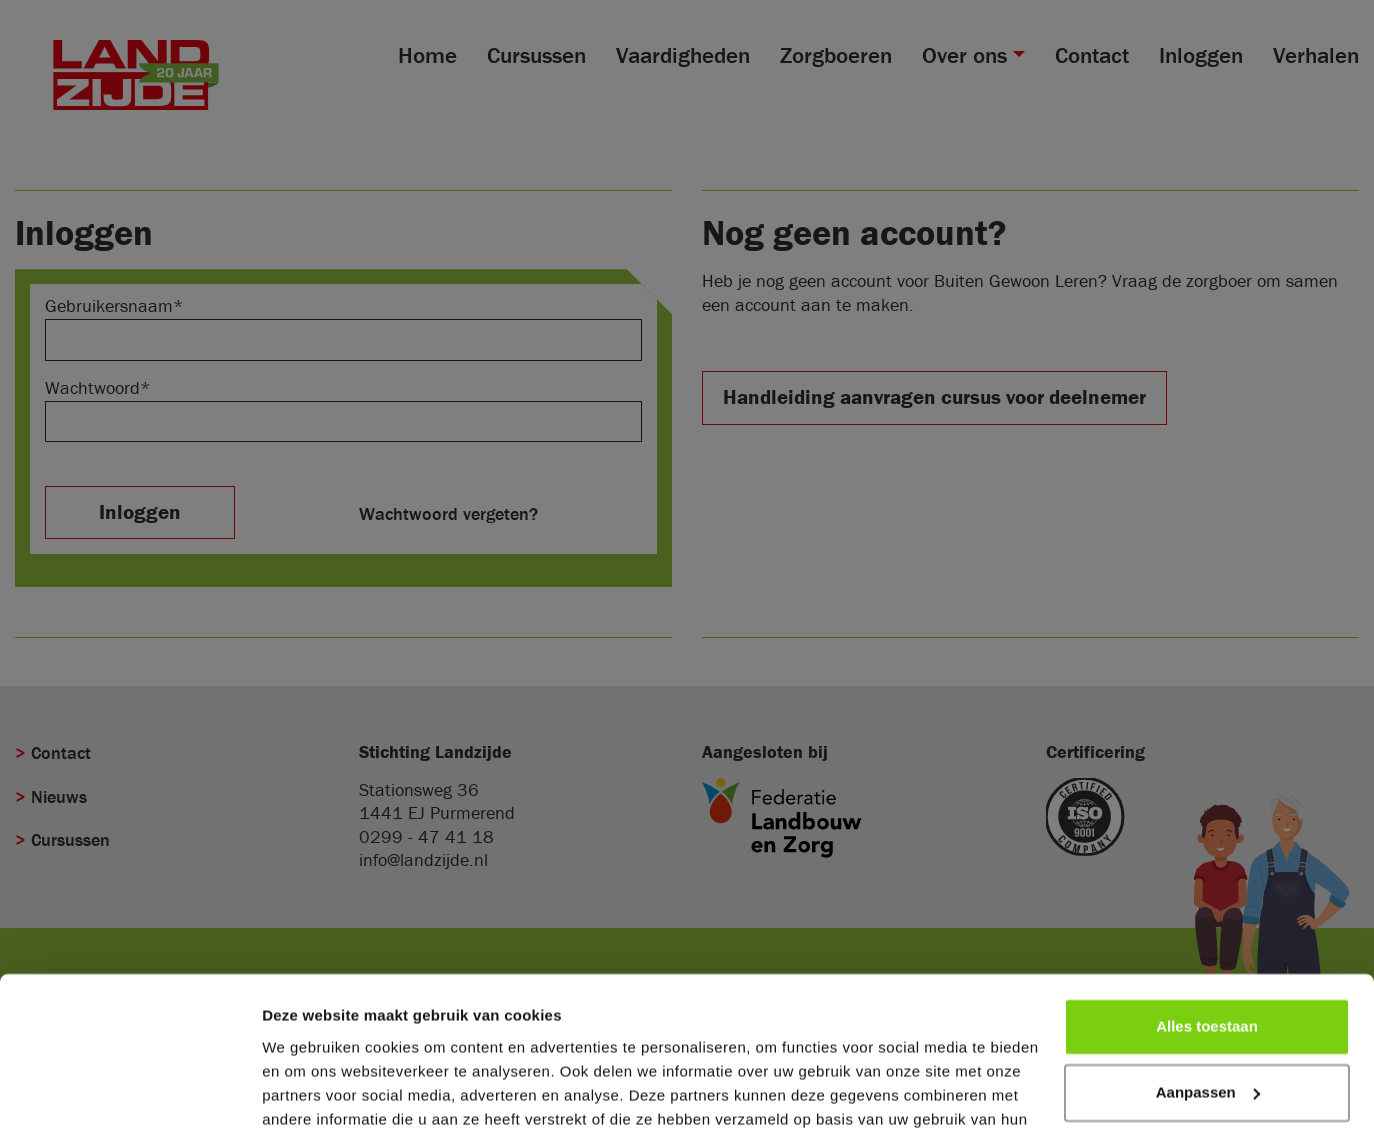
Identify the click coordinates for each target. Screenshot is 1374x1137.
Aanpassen (1208, 991)
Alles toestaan (1207, 926)
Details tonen (309, 1097)
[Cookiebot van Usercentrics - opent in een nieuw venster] (129, 1098)
